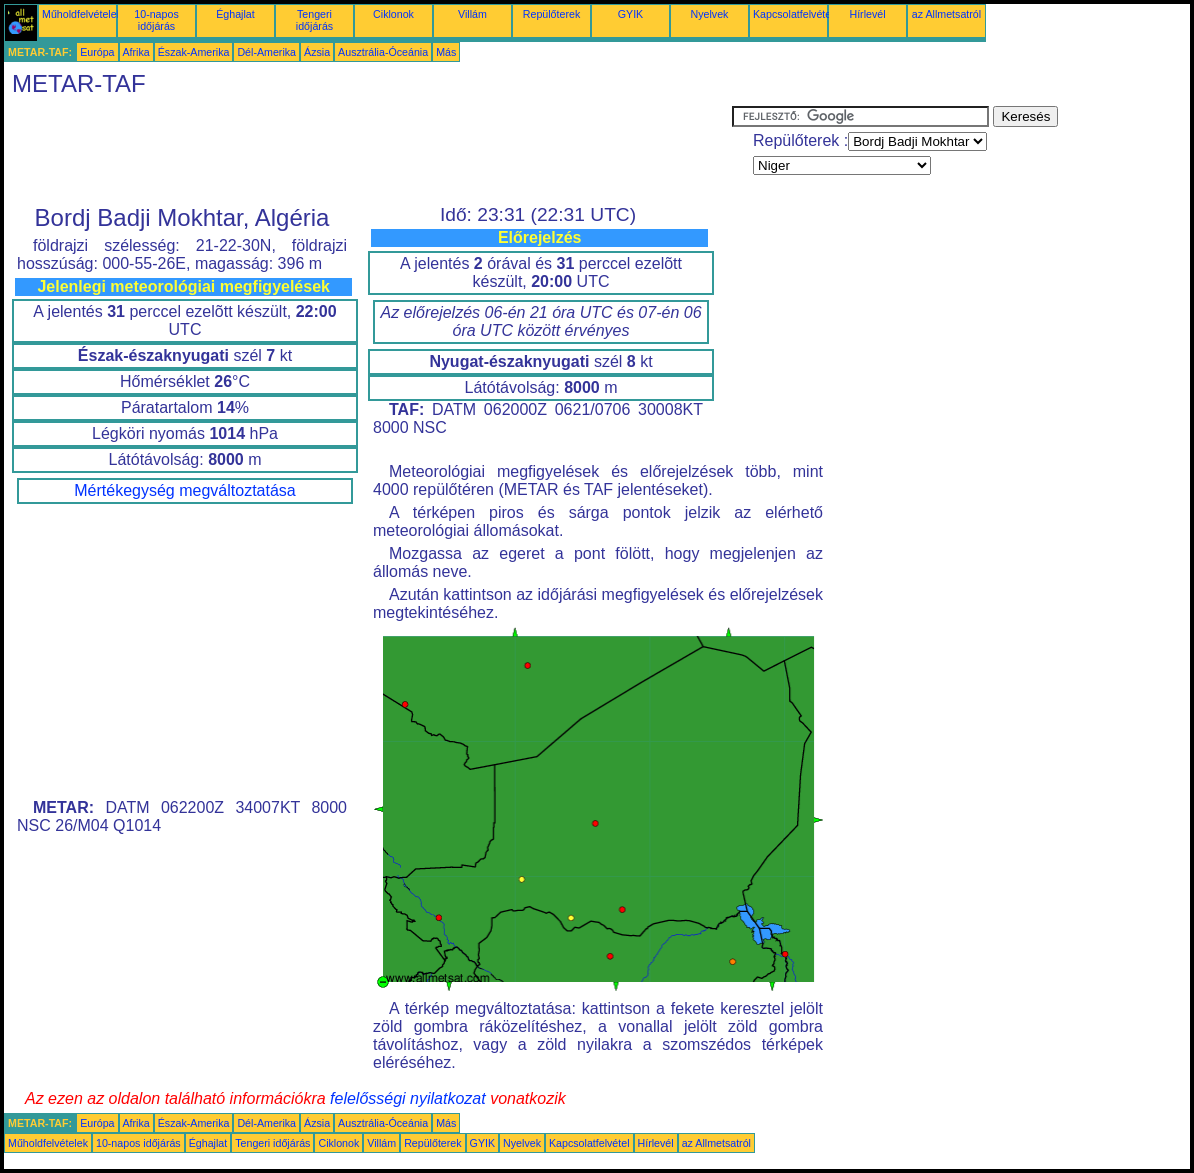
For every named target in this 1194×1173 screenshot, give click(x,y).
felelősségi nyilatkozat (408, 1098)
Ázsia (317, 52)
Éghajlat (235, 14)
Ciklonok (393, 14)
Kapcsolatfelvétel (793, 14)
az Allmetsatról (946, 14)
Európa (97, 52)
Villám (472, 14)
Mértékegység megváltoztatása (184, 490)
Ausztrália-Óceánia (383, 52)
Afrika (136, 52)
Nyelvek (710, 14)
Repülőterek (551, 14)
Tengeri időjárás (314, 20)
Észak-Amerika (194, 52)
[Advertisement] (368, 151)
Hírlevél (867, 14)
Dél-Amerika (266, 52)
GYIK (630, 14)
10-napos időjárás (156, 20)
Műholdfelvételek (82, 14)
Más (446, 52)
